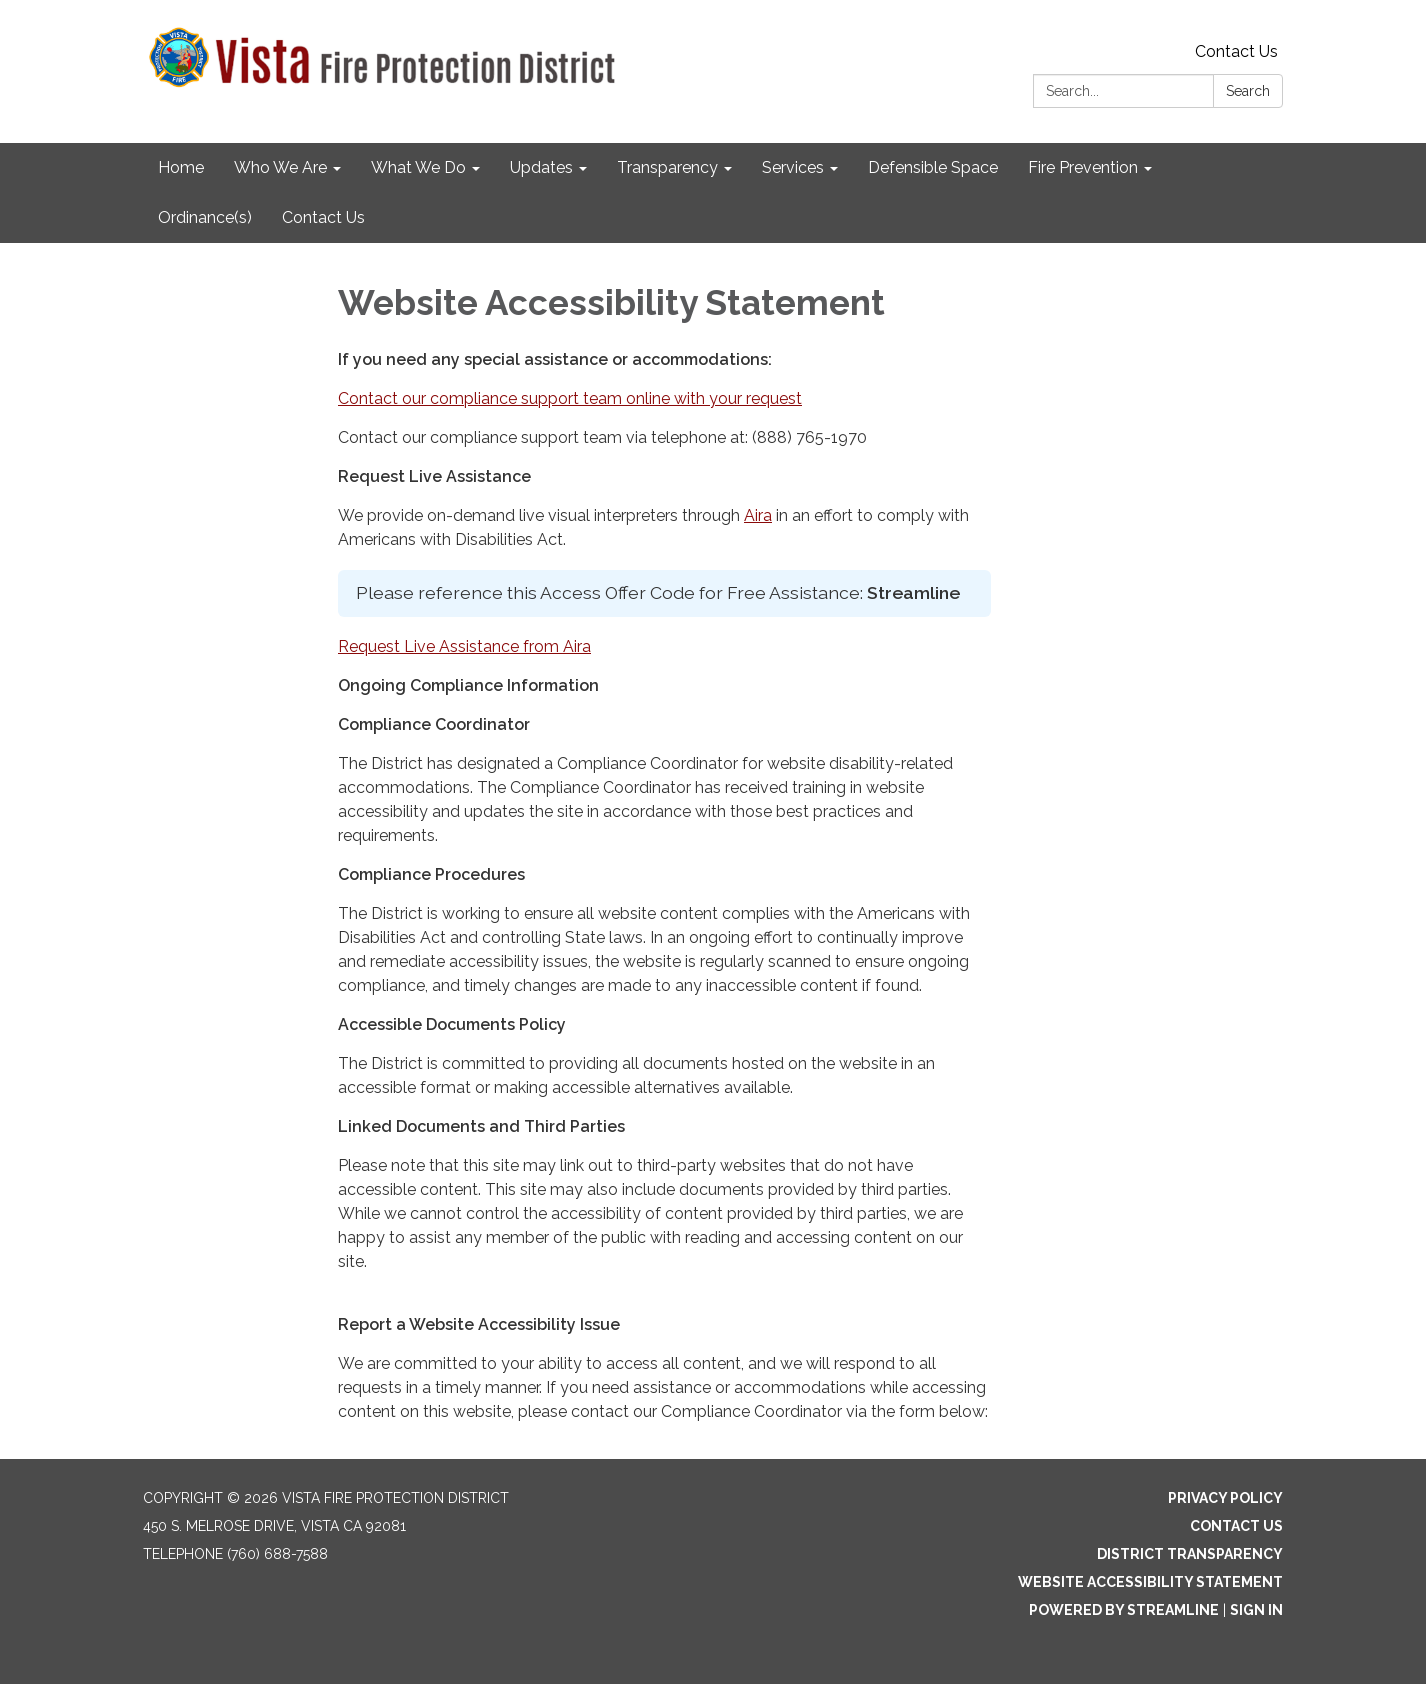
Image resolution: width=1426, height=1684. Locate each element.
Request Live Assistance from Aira (464, 646)
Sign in (1256, 1610)
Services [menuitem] (793, 167)
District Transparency (1190, 1554)
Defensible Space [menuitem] (933, 167)
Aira (758, 515)
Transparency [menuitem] (667, 167)
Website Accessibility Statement (1150, 1582)
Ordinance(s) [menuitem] (205, 217)
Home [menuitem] (181, 167)
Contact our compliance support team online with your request (570, 398)
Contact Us (1236, 51)
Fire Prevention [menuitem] (1083, 167)
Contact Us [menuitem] (323, 217)
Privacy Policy (1225, 1498)
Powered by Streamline (1124, 1610)
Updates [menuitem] (541, 167)
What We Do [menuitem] (418, 167)
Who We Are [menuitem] (280, 167)
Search (1248, 91)
